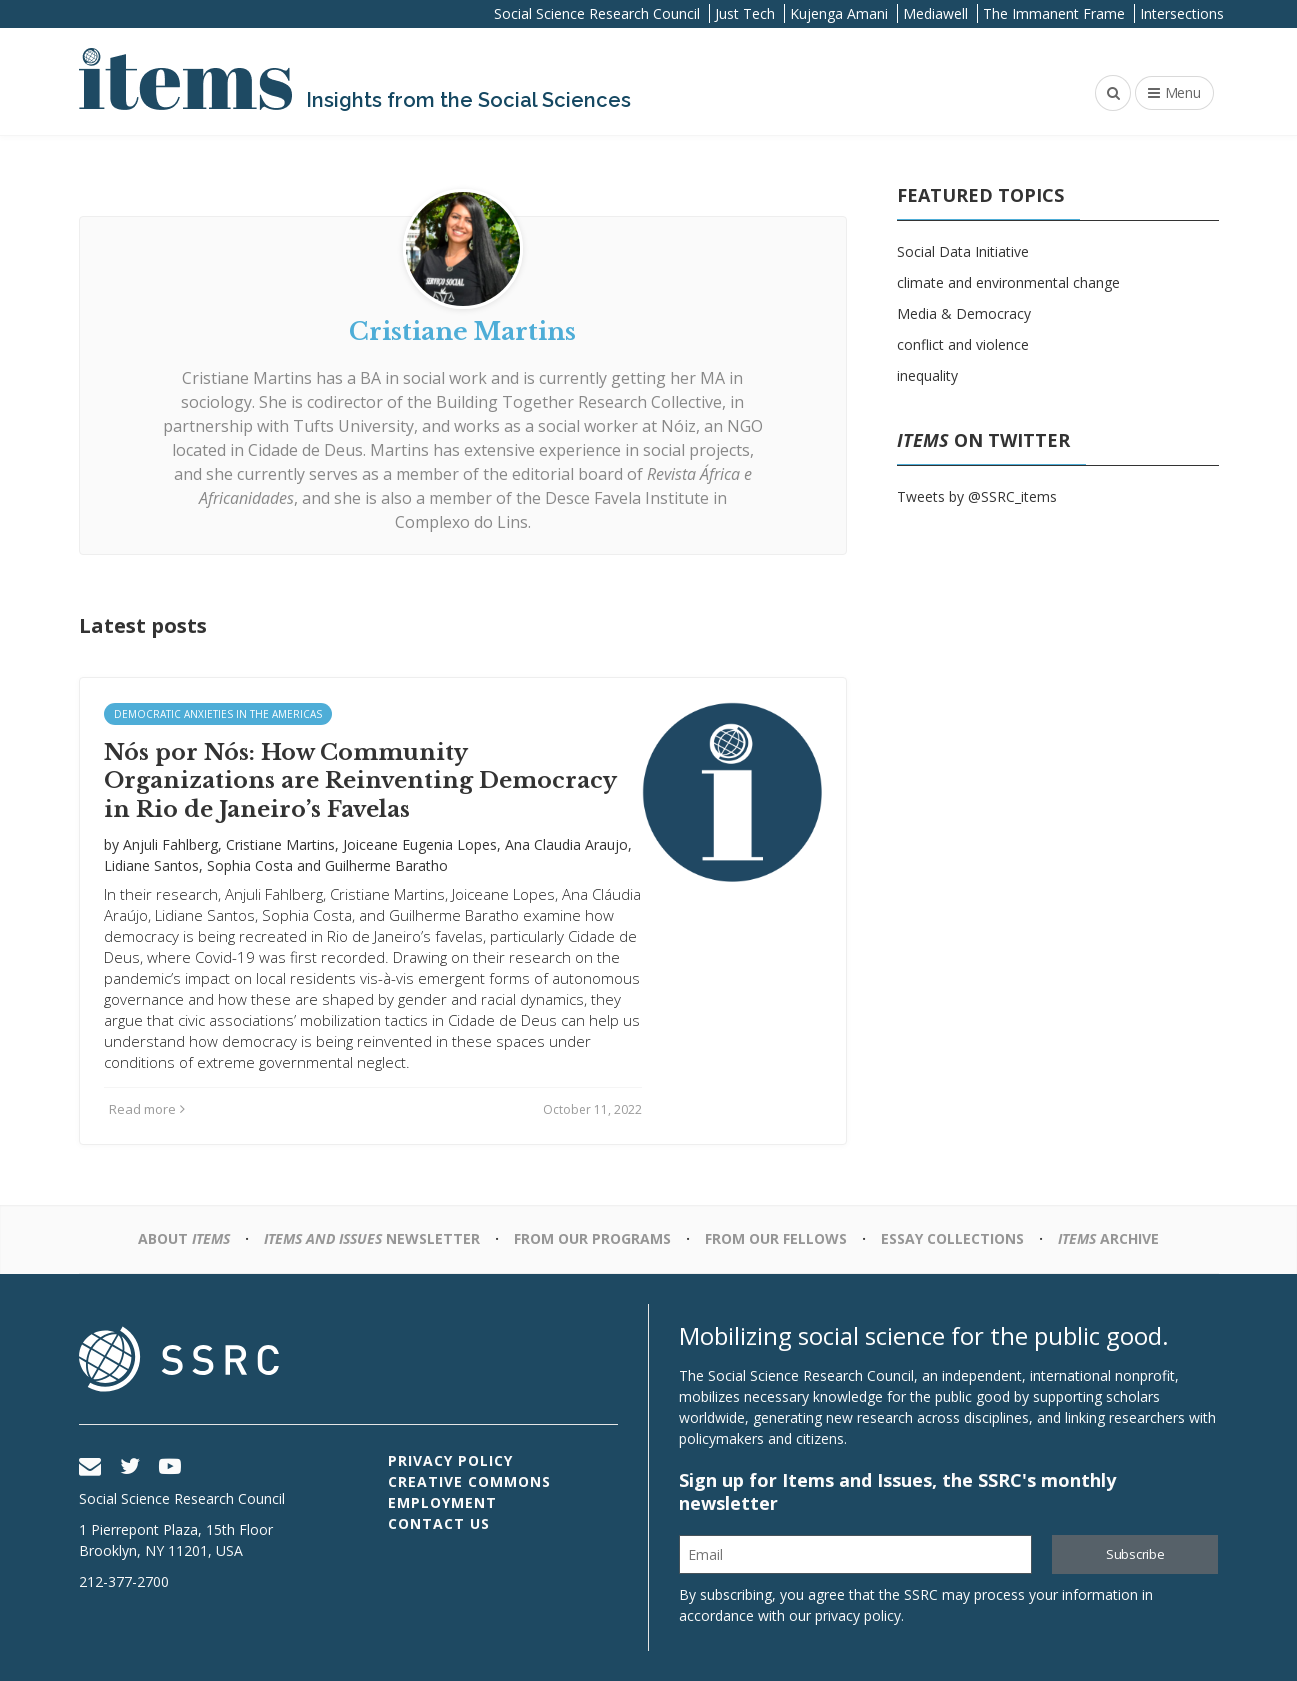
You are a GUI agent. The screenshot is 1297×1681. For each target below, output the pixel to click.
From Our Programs (592, 1238)
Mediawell (935, 13)
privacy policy (858, 1615)
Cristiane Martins (280, 844)
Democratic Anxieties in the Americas (218, 714)
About (184, 1238)
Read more (147, 1109)
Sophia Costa (250, 865)
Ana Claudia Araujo (566, 844)
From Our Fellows (776, 1238)
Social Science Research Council (597, 13)
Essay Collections (952, 1238)
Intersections (1182, 13)
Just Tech (745, 13)
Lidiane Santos (151, 865)
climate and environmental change (1008, 282)
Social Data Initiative (963, 251)
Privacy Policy (450, 1460)
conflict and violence (963, 344)
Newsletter (372, 1238)
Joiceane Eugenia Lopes (420, 844)
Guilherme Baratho (386, 865)
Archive (1108, 1238)
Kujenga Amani (839, 13)
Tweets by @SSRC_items (977, 496)
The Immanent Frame (1054, 13)
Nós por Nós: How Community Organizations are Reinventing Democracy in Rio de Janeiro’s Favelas (360, 781)
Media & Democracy (964, 313)
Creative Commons (469, 1481)
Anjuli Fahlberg (170, 844)
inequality (927, 375)
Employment (442, 1502)
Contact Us (439, 1523)
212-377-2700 (124, 1581)
